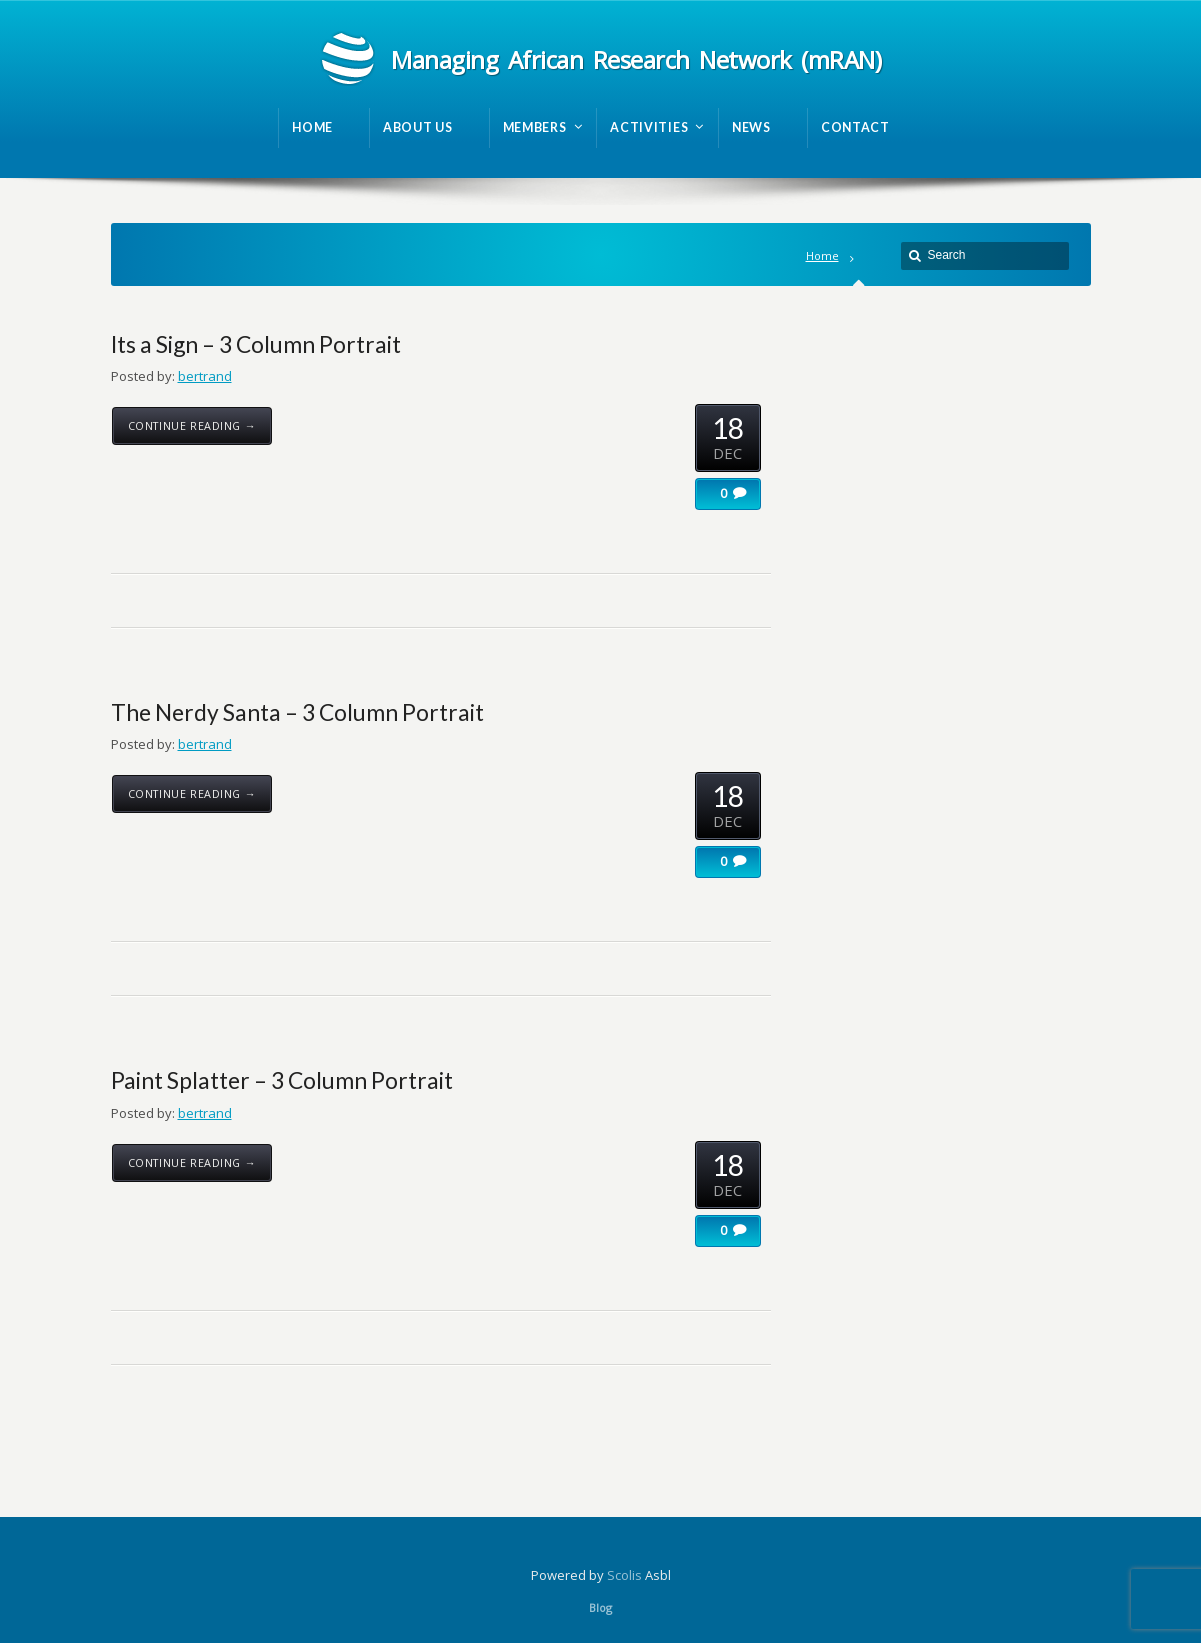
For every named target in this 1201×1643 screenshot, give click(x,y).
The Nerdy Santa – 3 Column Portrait (297, 712)
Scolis (624, 1575)
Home (822, 255)
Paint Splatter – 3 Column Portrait (282, 1080)
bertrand (205, 376)
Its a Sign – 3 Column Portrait (256, 344)
